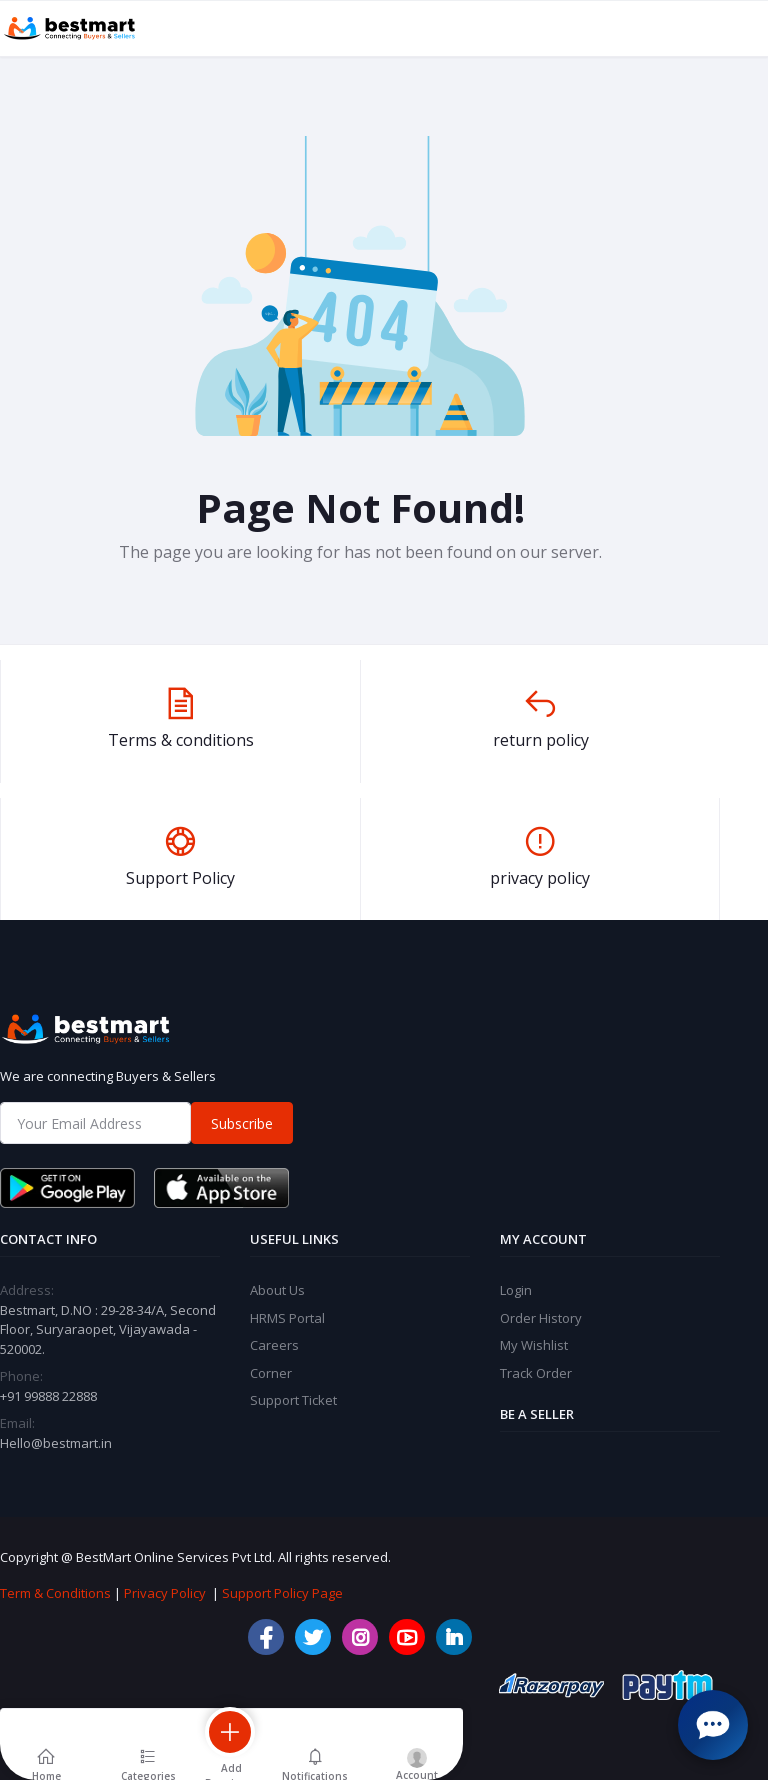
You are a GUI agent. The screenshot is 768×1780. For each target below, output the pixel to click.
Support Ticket (293, 1400)
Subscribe (242, 1123)
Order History (541, 1318)
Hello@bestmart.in (56, 1443)
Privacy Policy (165, 1593)
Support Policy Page (282, 1593)
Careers (274, 1345)
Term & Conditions (55, 1593)
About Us (277, 1290)
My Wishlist (534, 1345)
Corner (271, 1373)
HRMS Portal (287, 1318)
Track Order (536, 1373)
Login (516, 1290)
